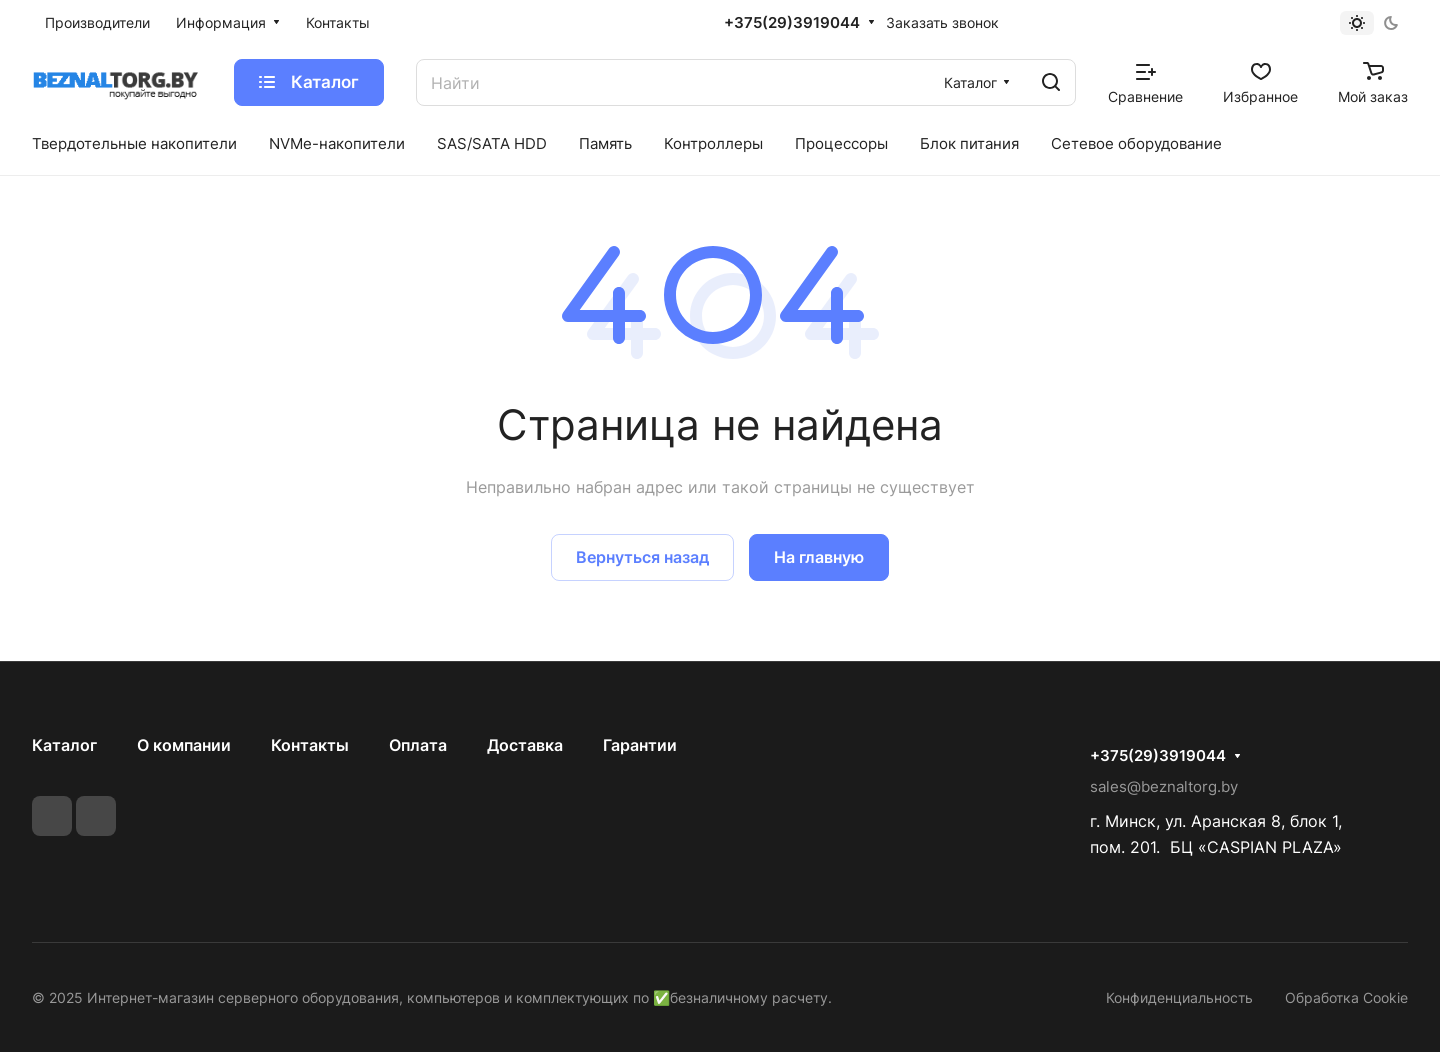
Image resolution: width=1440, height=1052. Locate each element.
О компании (184, 745)
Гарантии (640, 745)
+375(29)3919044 (792, 23)
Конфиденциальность (1179, 997)
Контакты (310, 745)
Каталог (64, 745)
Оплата (418, 745)
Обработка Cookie (1346, 997)
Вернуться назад (642, 557)
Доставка (525, 745)
